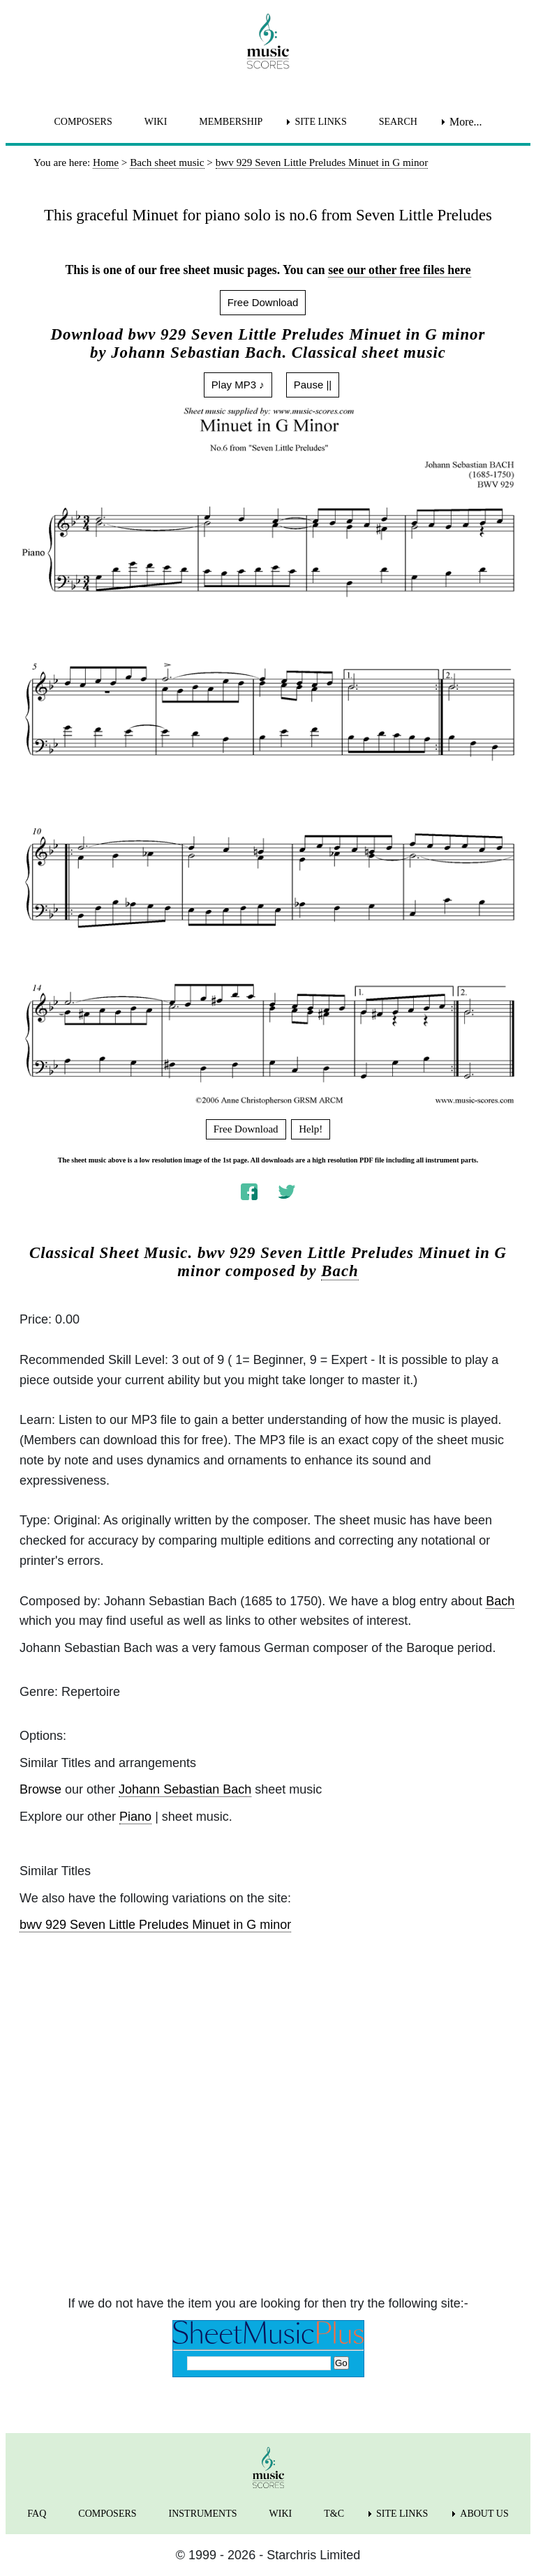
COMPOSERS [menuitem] (83, 121)
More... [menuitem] (465, 122)
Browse (40, 1789)
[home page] (268, 41)
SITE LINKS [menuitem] (320, 121)
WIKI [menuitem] (156, 121)
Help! (310, 1129)
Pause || (313, 385)
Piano (135, 1817)
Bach (339, 1271)
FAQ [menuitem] (36, 2513)
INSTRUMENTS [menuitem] (203, 2513)
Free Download (263, 302)
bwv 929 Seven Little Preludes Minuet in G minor (155, 1925)
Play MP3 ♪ (238, 385)
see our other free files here (399, 270)
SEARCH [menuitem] (398, 121)
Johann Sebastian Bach (185, 1789)
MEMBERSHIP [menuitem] (230, 121)
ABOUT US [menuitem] (484, 2513)
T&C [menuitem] (334, 2513)
